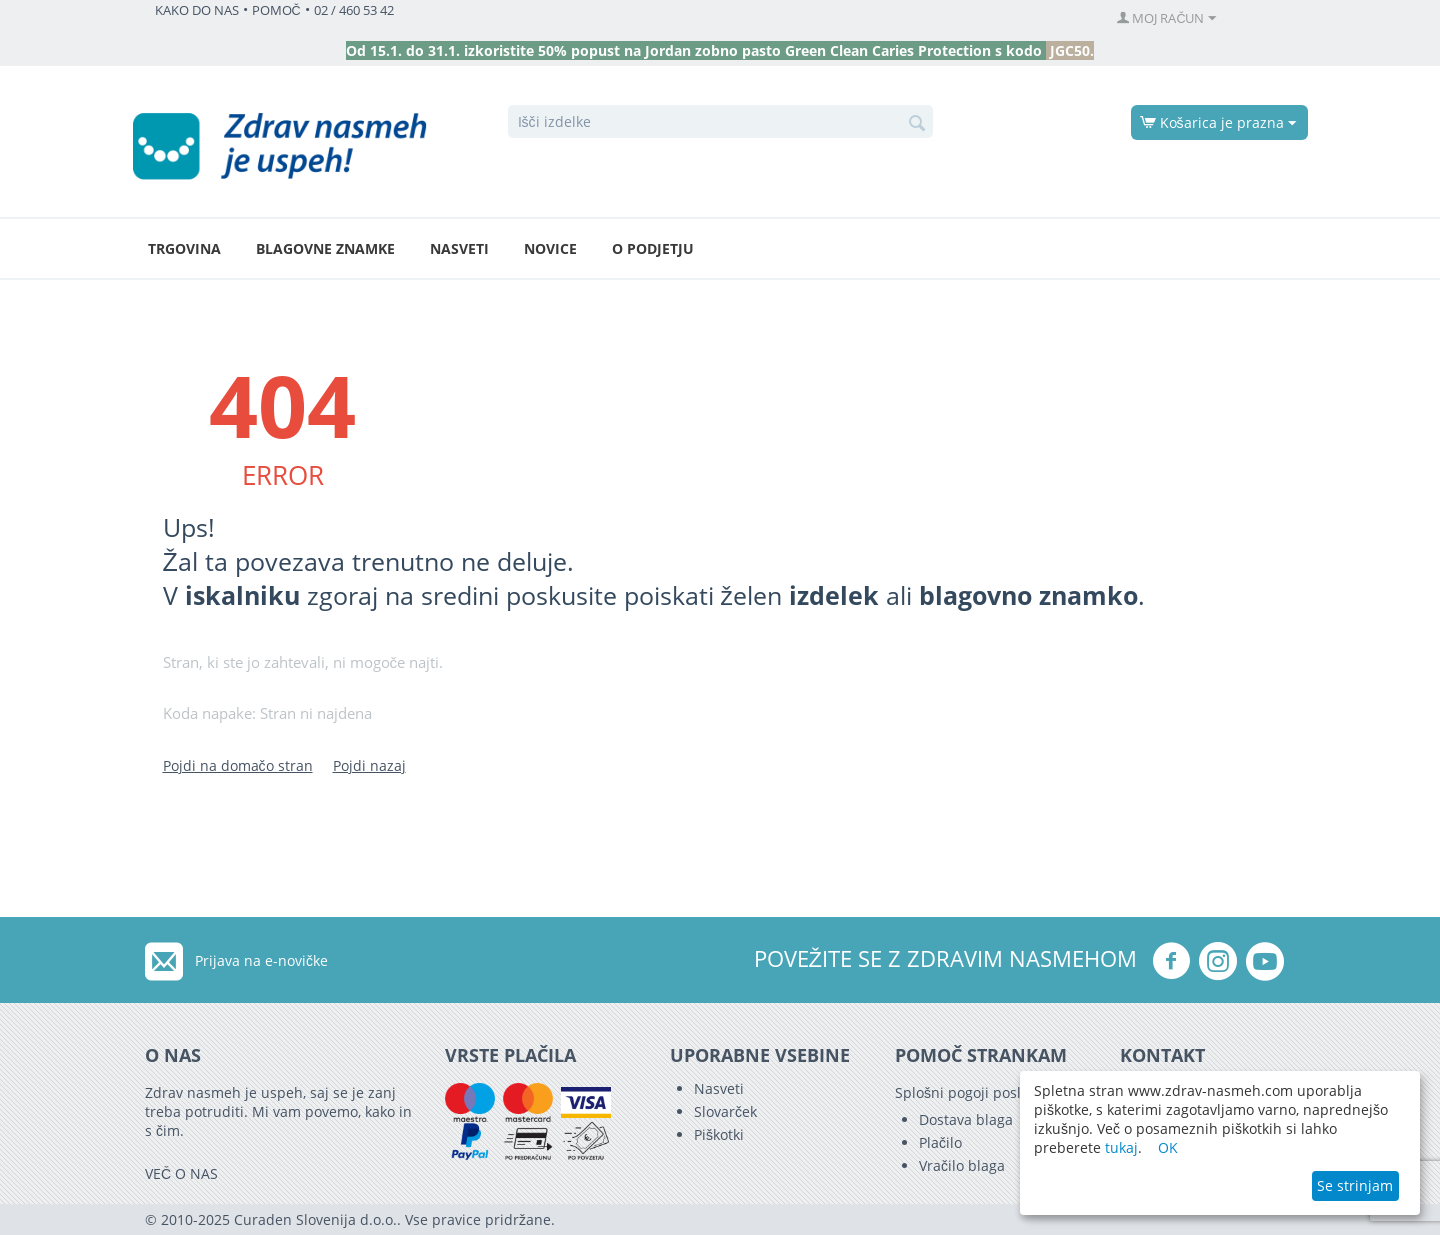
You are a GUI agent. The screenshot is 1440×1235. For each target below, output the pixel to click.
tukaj (1121, 1147)
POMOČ (276, 10)
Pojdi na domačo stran (238, 765)
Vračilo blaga (962, 1165)
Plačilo (940, 1142)
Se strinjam (1355, 1185)
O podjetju (653, 248)
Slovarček (725, 1111)
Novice (550, 248)
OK (1168, 1147)
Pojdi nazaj (369, 765)
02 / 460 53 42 (354, 10)
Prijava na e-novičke (261, 960)
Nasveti (459, 248)
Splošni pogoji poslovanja (980, 1092)
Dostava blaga (966, 1119)
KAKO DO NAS (197, 10)
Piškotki (719, 1134)
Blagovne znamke (325, 248)
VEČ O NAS (181, 1173)
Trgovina (184, 248)
